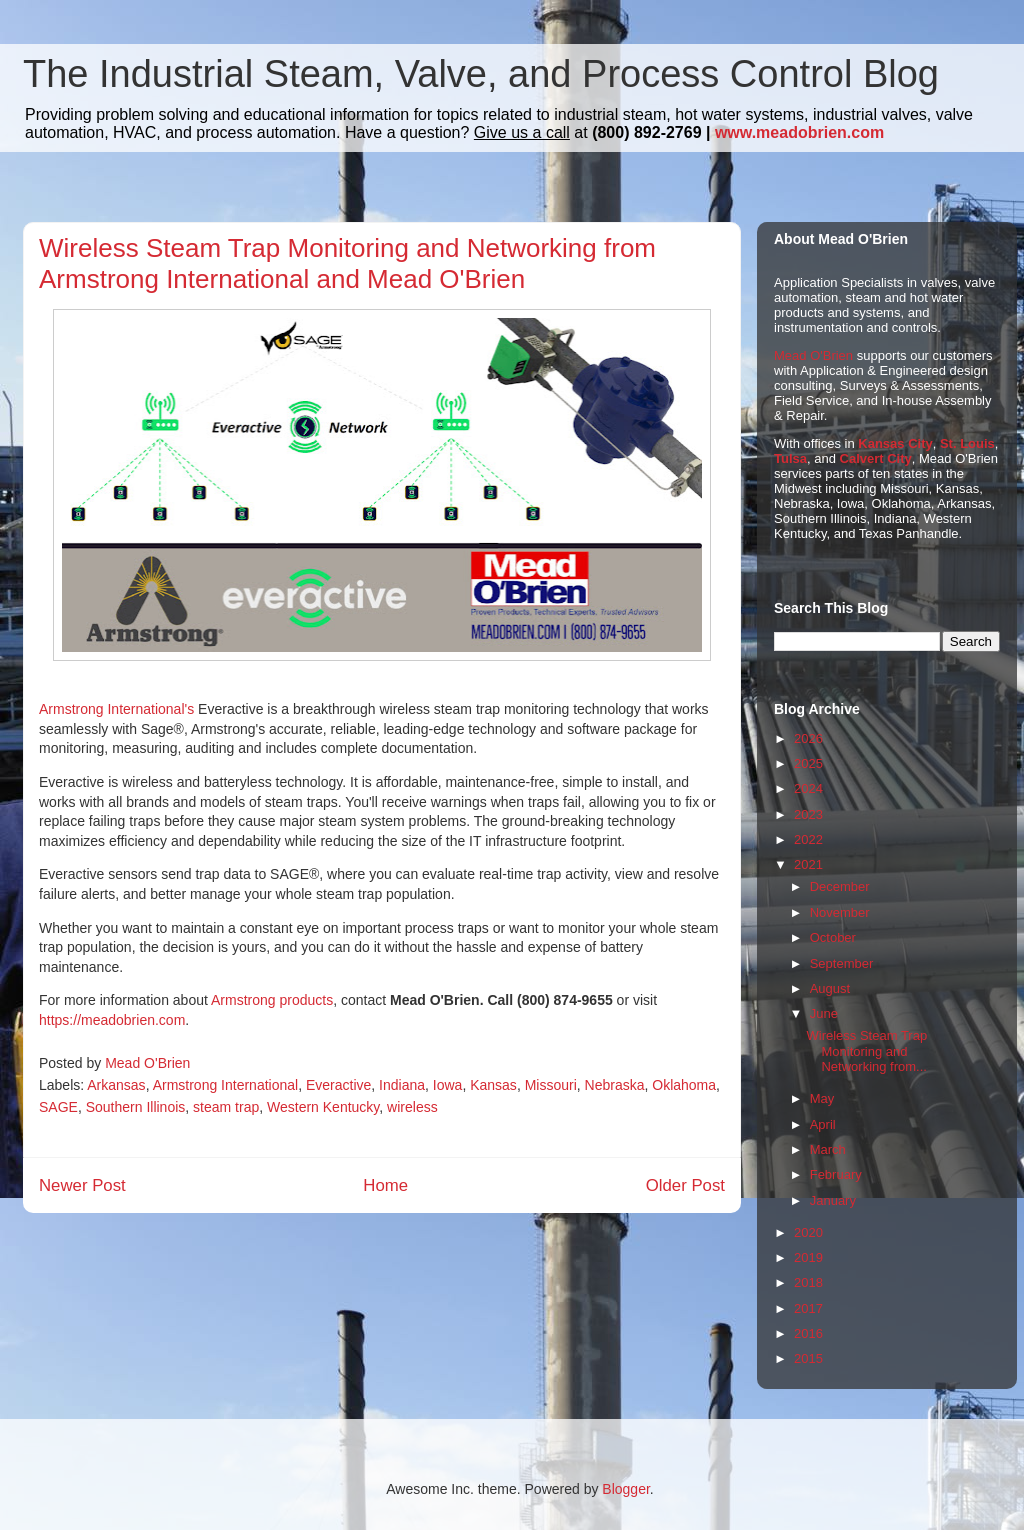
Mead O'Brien (813, 355)
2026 (808, 738)
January (833, 1200)
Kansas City (895, 443)
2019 (808, 1257)
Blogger (625, 1489)
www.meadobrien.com (799, 132)
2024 (808, 788)
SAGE (58, 1107)
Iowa (448, 1085)
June (824, 1013)
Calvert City (876, 458)
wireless (412, 1107)
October (833, 937)
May (822, 1098)
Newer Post (82, 1185)
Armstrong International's (116, 709)
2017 (808, 1308)
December (840, 886)
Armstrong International (226, 1085)
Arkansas (116, 1085)
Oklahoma (684, 1085)
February (836, 1174)
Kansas (493, 1085)
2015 (808, 1358)
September (842, 963)
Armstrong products (272, 1000)
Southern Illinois (136, 1107)
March (828, 1149)
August (830, 988)
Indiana (402, 1085)
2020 (808, 1232)
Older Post (685, 1185)
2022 (808, 839)
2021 (808, 864)
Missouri (551, 1085)
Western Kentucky (323, 1107)
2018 (808, 1282)
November (840, 912)
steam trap (226, 1107)
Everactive (338, 1085)
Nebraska (615, 1085)
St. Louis (967, 443)
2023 (808, 814)
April (823, 1124)
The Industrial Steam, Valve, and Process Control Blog (481, 74)
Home (385, 1185)
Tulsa (790, 458)
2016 (808, 1333)
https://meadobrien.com (112, 1020)
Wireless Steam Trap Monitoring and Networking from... (866, 1051)
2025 (808, 763)
